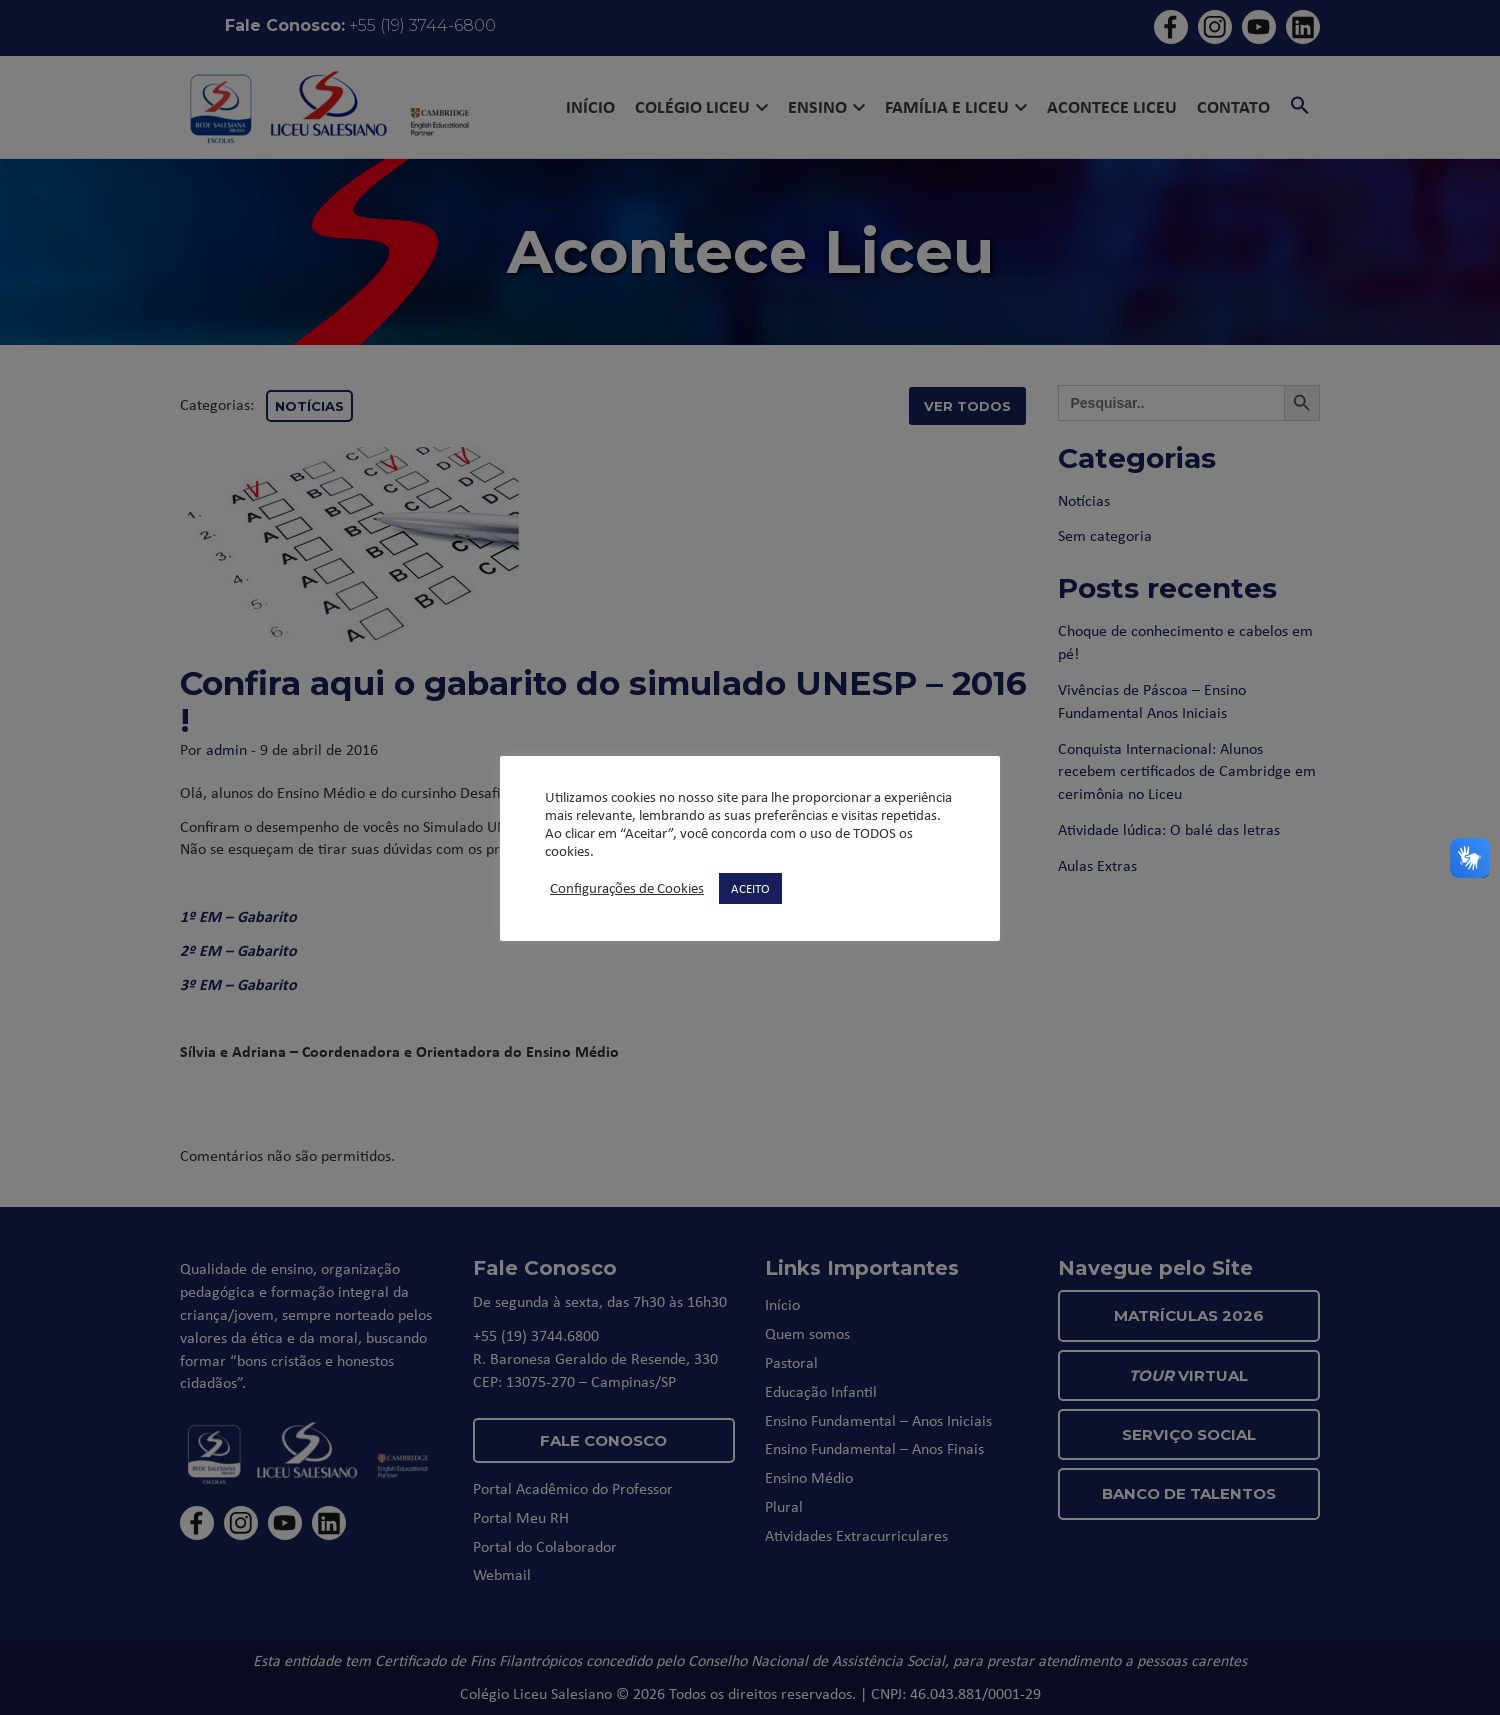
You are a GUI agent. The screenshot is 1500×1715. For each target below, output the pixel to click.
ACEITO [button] (750, 888)
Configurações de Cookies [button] (627, 888)
